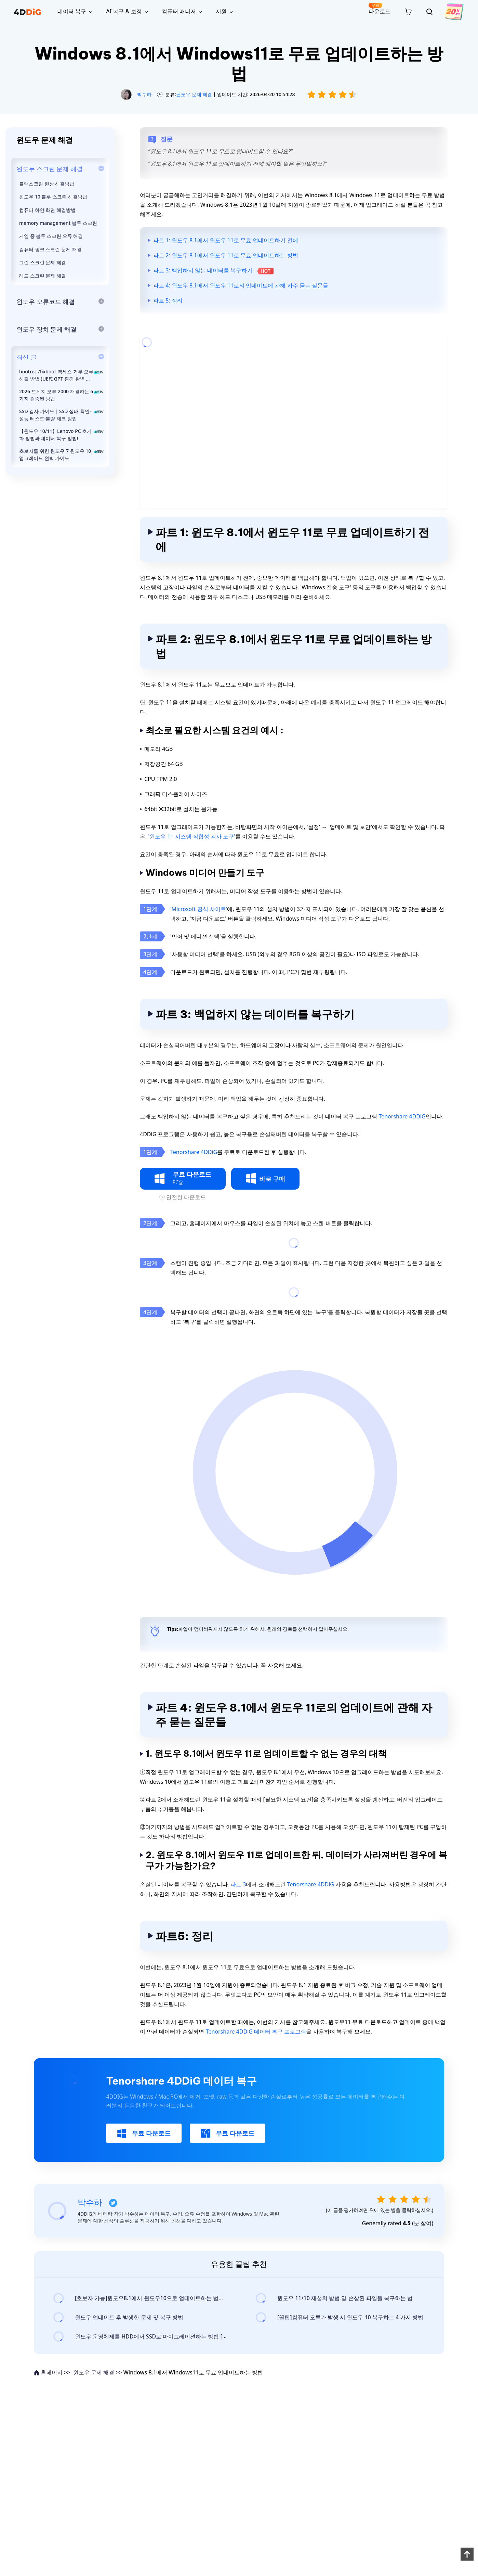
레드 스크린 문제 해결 (42, 275)
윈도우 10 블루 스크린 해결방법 (53, 196)
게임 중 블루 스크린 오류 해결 (51, 236)
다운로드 (379, 8)
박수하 (144, 94)
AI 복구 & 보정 (124, 11)
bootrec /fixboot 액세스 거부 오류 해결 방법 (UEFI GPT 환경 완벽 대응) (61, 375)
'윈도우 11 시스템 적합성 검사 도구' (191, 836)
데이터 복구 (71, 11)
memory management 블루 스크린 (58, 223)
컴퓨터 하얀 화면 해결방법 (47, 210)
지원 (221, 11)
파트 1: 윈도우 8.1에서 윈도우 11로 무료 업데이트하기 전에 (225, 240)
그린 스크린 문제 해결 (42, 262)
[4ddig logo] (27, 11)
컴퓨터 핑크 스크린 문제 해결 (50, 249)
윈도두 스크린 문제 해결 (49, 169)
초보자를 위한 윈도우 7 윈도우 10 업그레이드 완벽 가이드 (61, 454)
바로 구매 (265, 1178)
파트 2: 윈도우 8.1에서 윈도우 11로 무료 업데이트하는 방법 (225, 255)
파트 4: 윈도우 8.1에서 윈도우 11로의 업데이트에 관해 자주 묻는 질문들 (240, 285)
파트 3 (238, 1884)
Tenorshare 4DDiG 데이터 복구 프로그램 (256, 2031)
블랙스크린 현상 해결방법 (46, 183)
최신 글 (26, 357)
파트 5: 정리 (168, 300)
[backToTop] (466, 2553)
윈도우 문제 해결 (194, 94)
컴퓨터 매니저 (179, 11)
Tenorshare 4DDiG (402, 1116)
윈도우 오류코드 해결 (45, 301)
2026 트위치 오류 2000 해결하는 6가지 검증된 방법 (61, 395)
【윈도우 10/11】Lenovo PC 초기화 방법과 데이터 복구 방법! (61, 434)
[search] (429, 11)
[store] (408, 11)
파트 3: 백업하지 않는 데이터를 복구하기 (213, 270)
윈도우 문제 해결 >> (97, 2372)
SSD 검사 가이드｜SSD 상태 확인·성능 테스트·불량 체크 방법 (61, 415)
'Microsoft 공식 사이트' (198, 909)
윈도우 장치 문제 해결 (46, 329)
